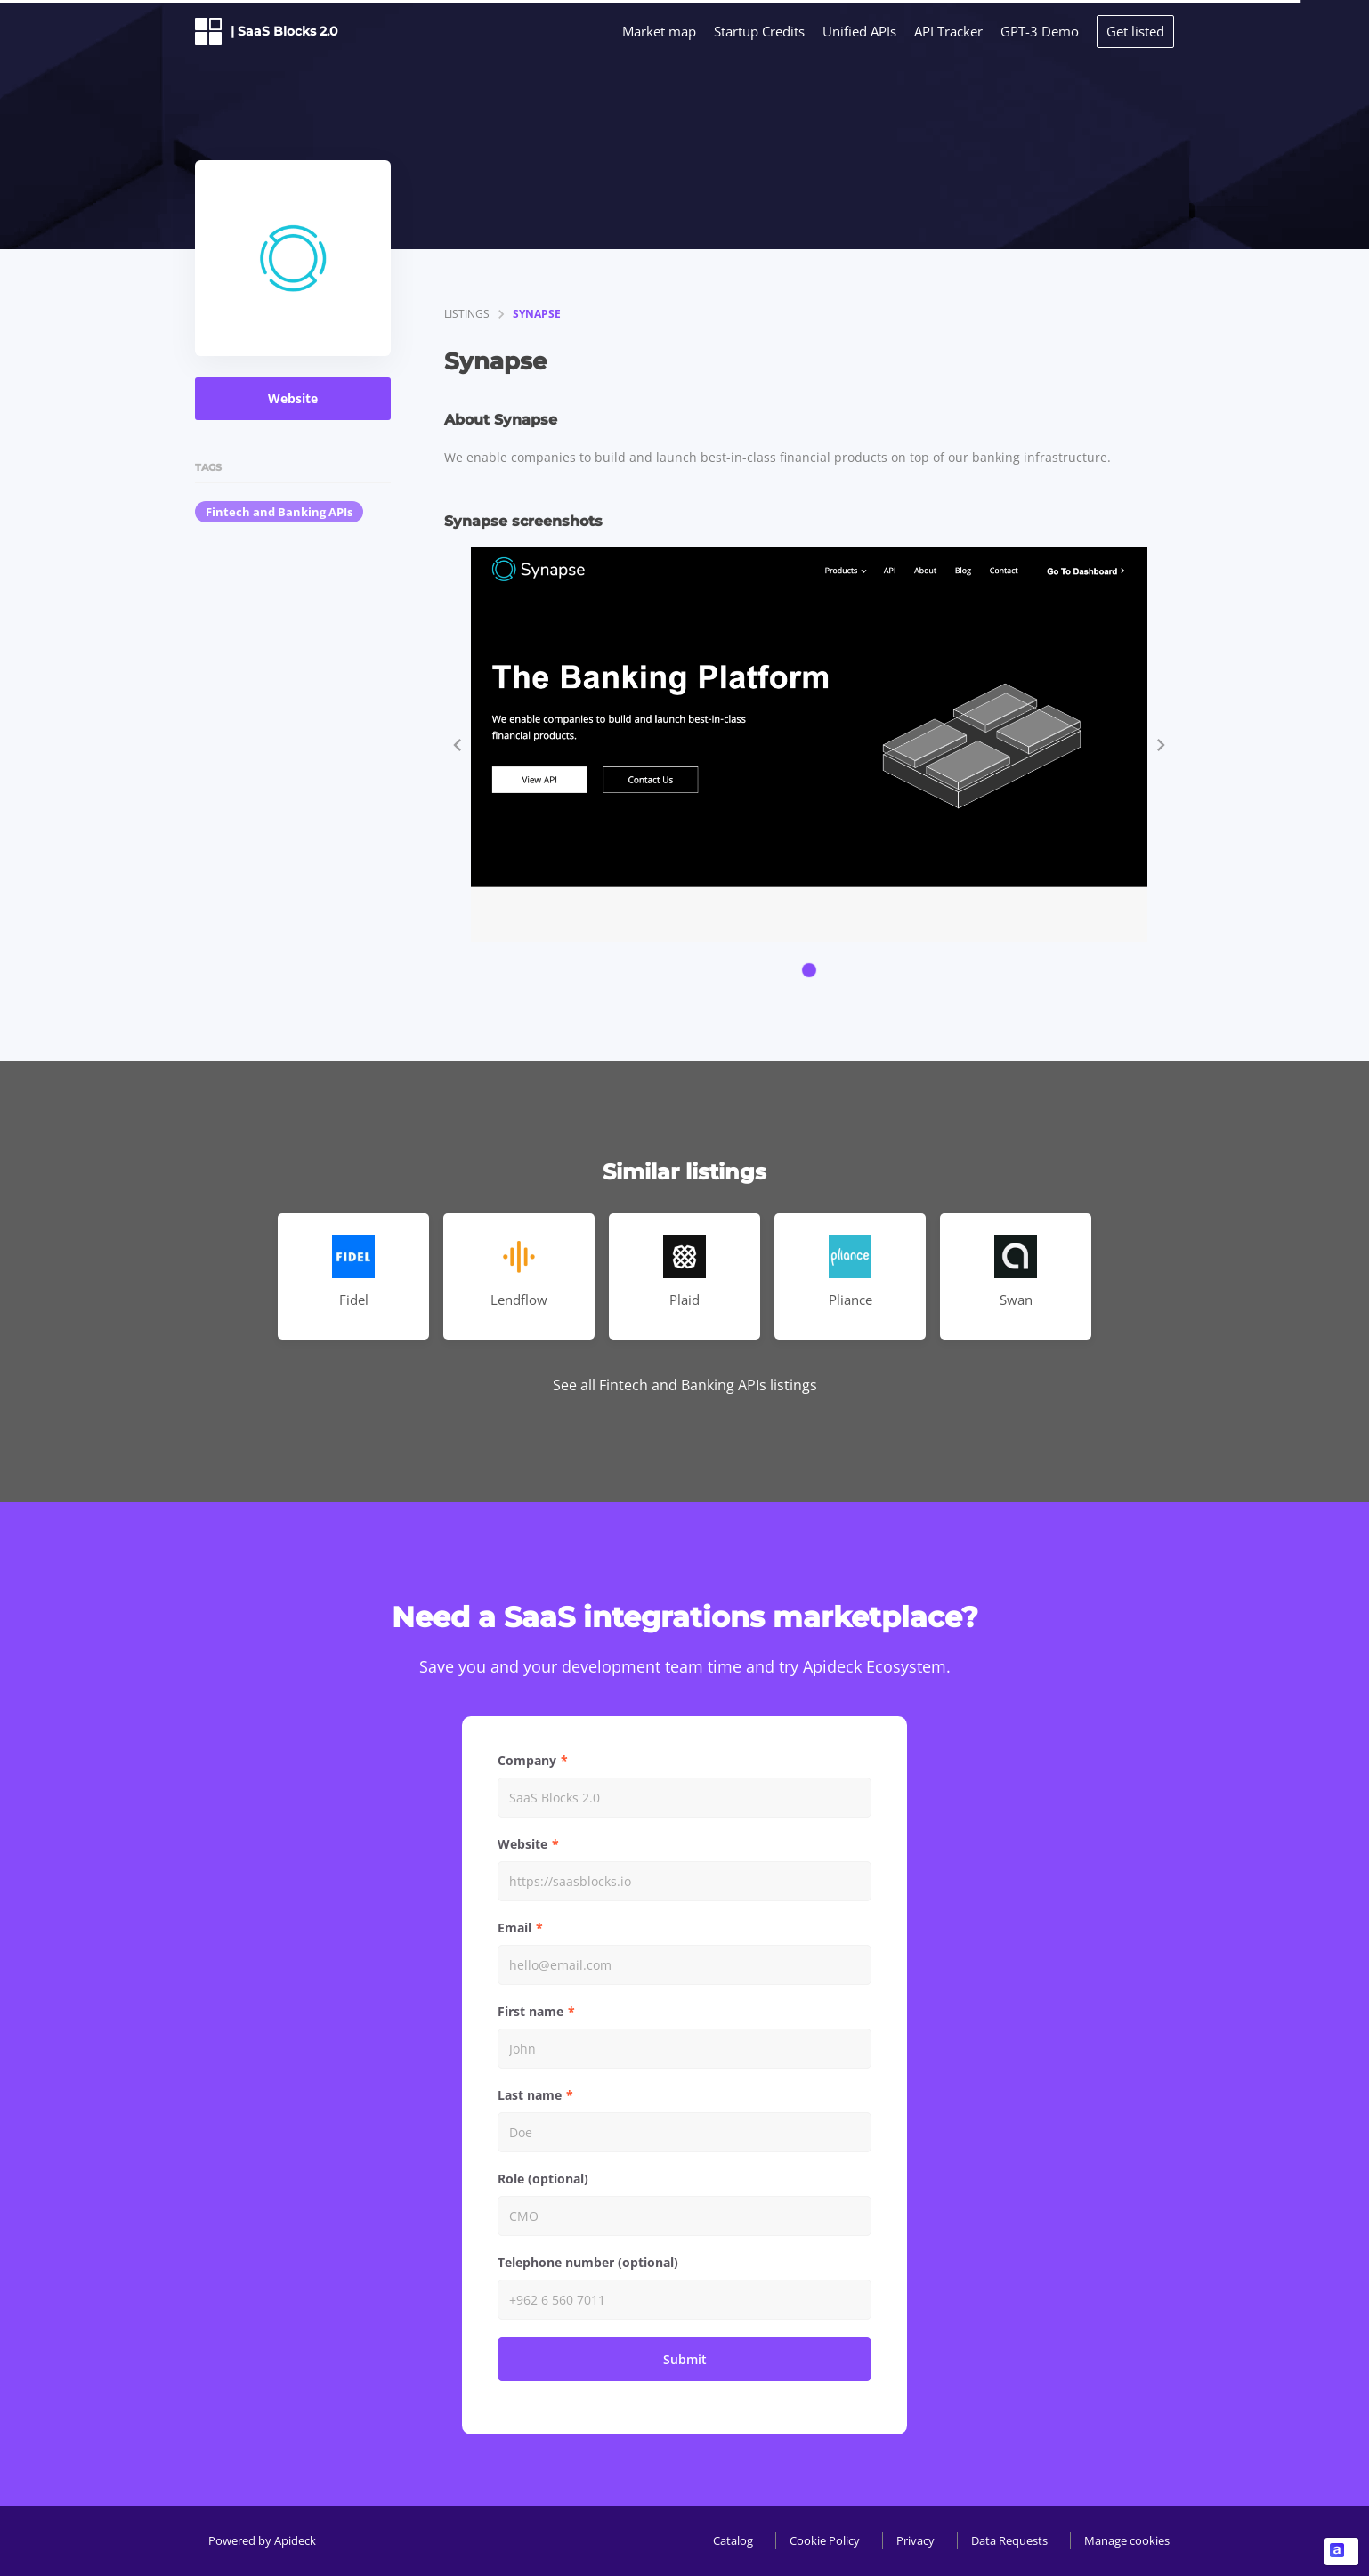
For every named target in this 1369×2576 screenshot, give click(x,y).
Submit (685, 2359)
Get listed (1135, 31)
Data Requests (1009, 2540)
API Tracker (948, 31)
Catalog (733, 2540)
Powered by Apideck (262, 2540)
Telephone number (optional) (588, 2262)
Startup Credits (759, 31)
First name (530, 2011)
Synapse (537, 313)
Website (293, 398)
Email (514, 1927)
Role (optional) (543, 2178)
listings (467, 313)
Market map (659, 31)
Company (527, 1760)
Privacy (915, 2540)
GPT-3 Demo (1039, 31)
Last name (530, 2094)
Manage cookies (1127, 2540)
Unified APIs (859, 31)
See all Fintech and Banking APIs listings (685, 1385)
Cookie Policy (825, 2540)
